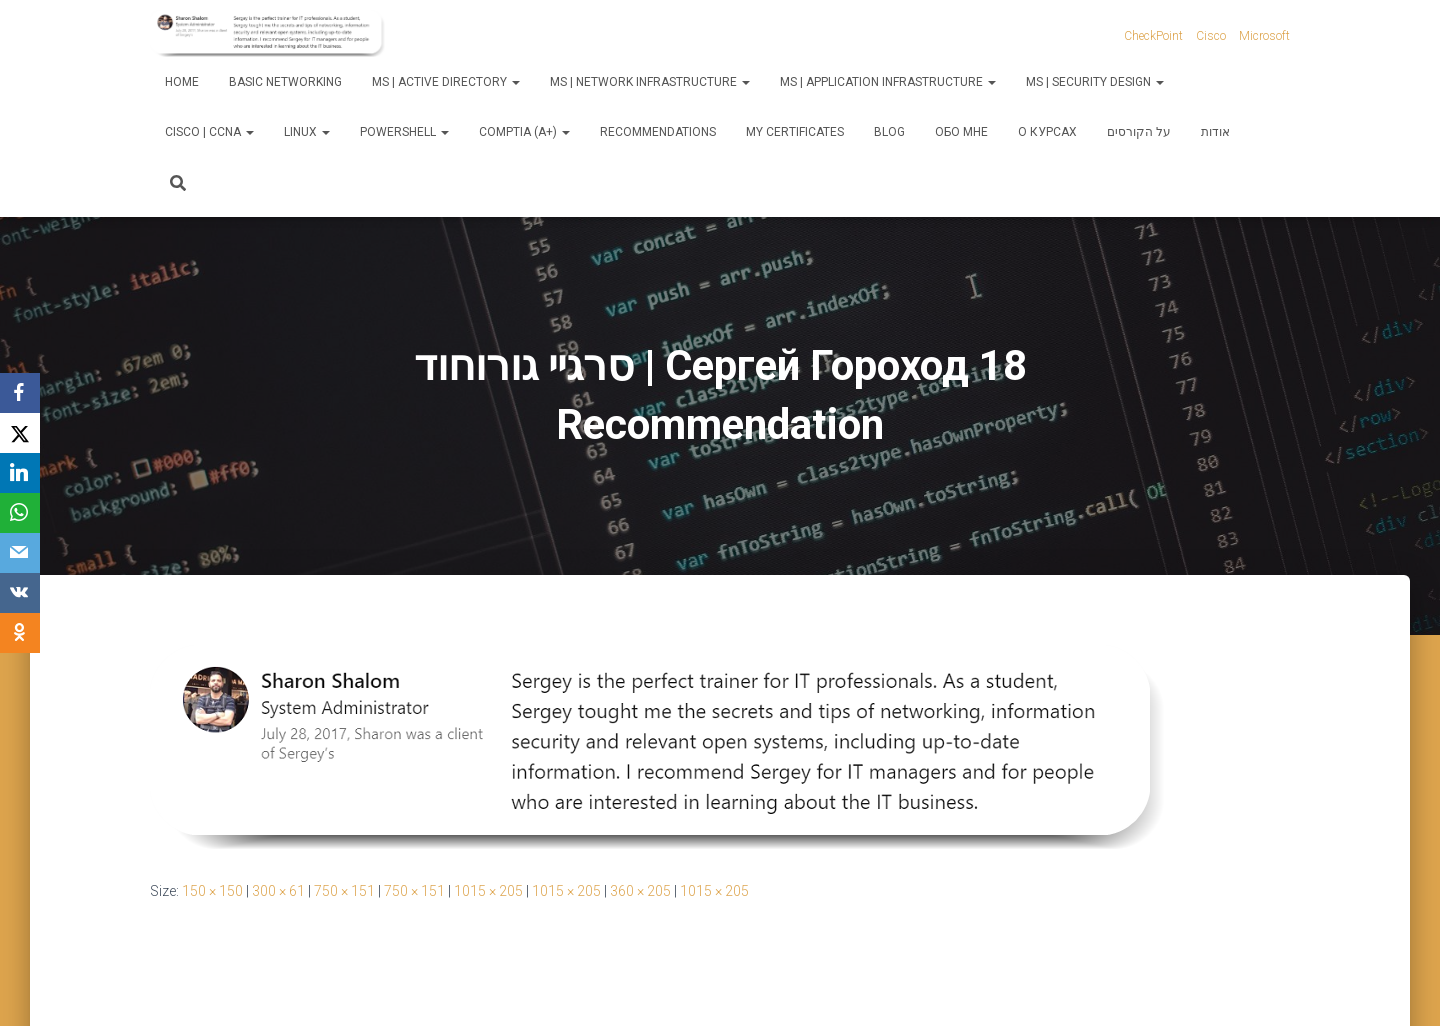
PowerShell (404, 132)
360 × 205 (640, 891)
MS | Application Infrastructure (888, 82)
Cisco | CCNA (209, 132)
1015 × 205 (488, 891)
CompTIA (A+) (524, 132)
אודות (1215, 132)
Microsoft (1264, 36)
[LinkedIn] (20, 473)
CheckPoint (1153, 36)
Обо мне (961, 132)
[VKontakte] (20, 593)
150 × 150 (212, 891)
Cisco (1211, 36)
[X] (20, 433)
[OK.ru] (20, 633)
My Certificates (795, 132)
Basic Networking (285, 82)
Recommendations (658, 132)
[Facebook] (20, 393)
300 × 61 (278, 891)
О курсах (1047, 132)
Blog (889, 132)
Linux (307, 132)
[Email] (20, 553)
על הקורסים (1139, 132)
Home (182, 82)
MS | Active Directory (446, 82)
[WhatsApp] (20, 513)
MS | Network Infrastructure (650, 82)
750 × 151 (344, 891)
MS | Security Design (1095, 82)
